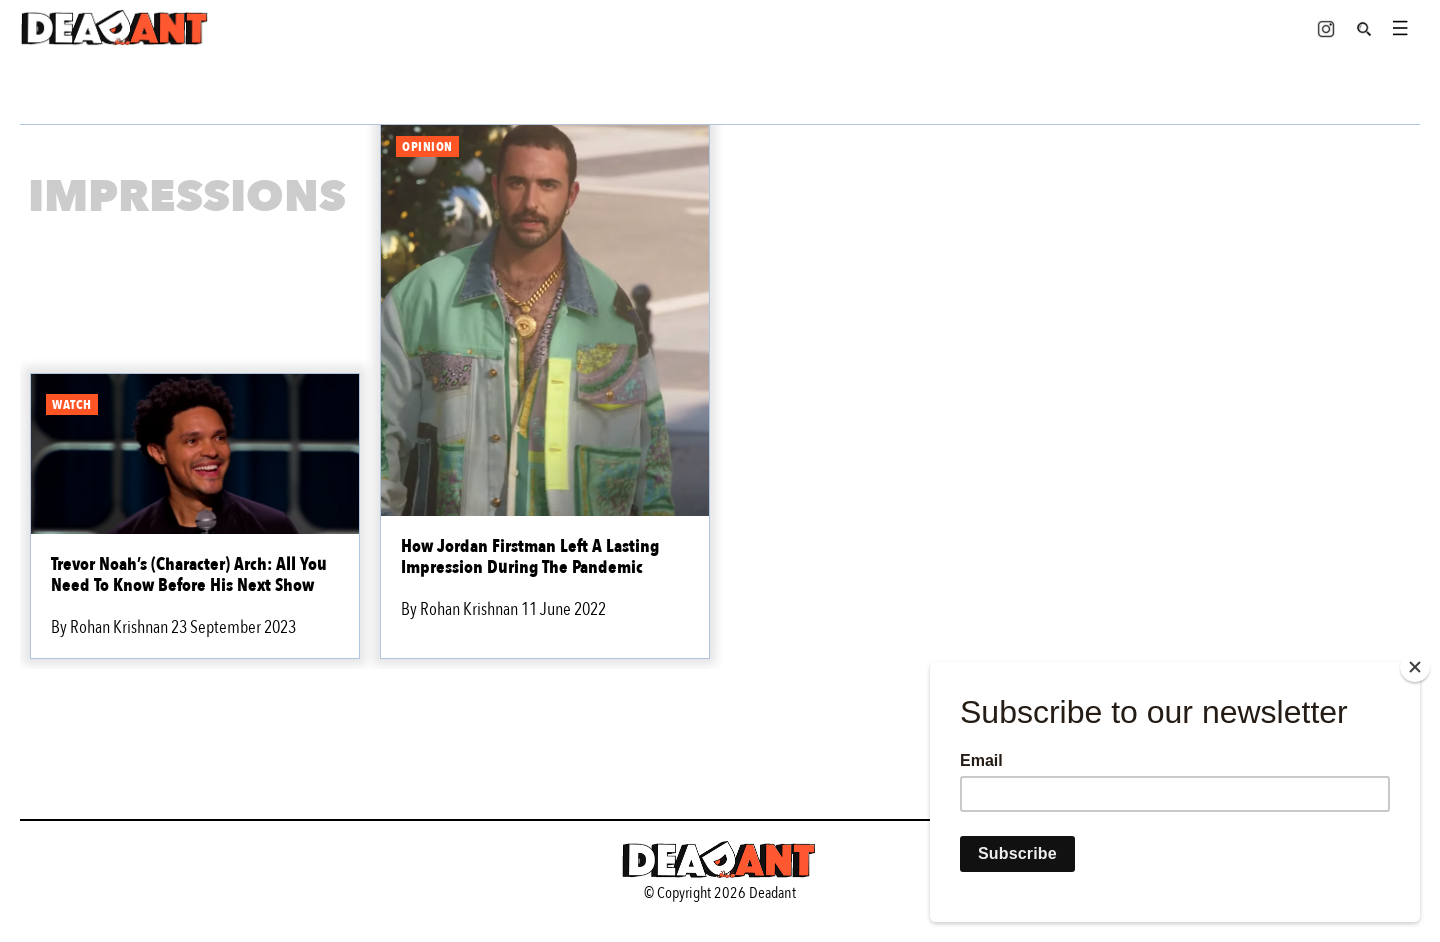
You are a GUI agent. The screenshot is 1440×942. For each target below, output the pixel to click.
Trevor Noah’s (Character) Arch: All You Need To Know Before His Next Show (189, 575)
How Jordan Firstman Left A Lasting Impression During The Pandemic (530, 557)
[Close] (1415, 667)
